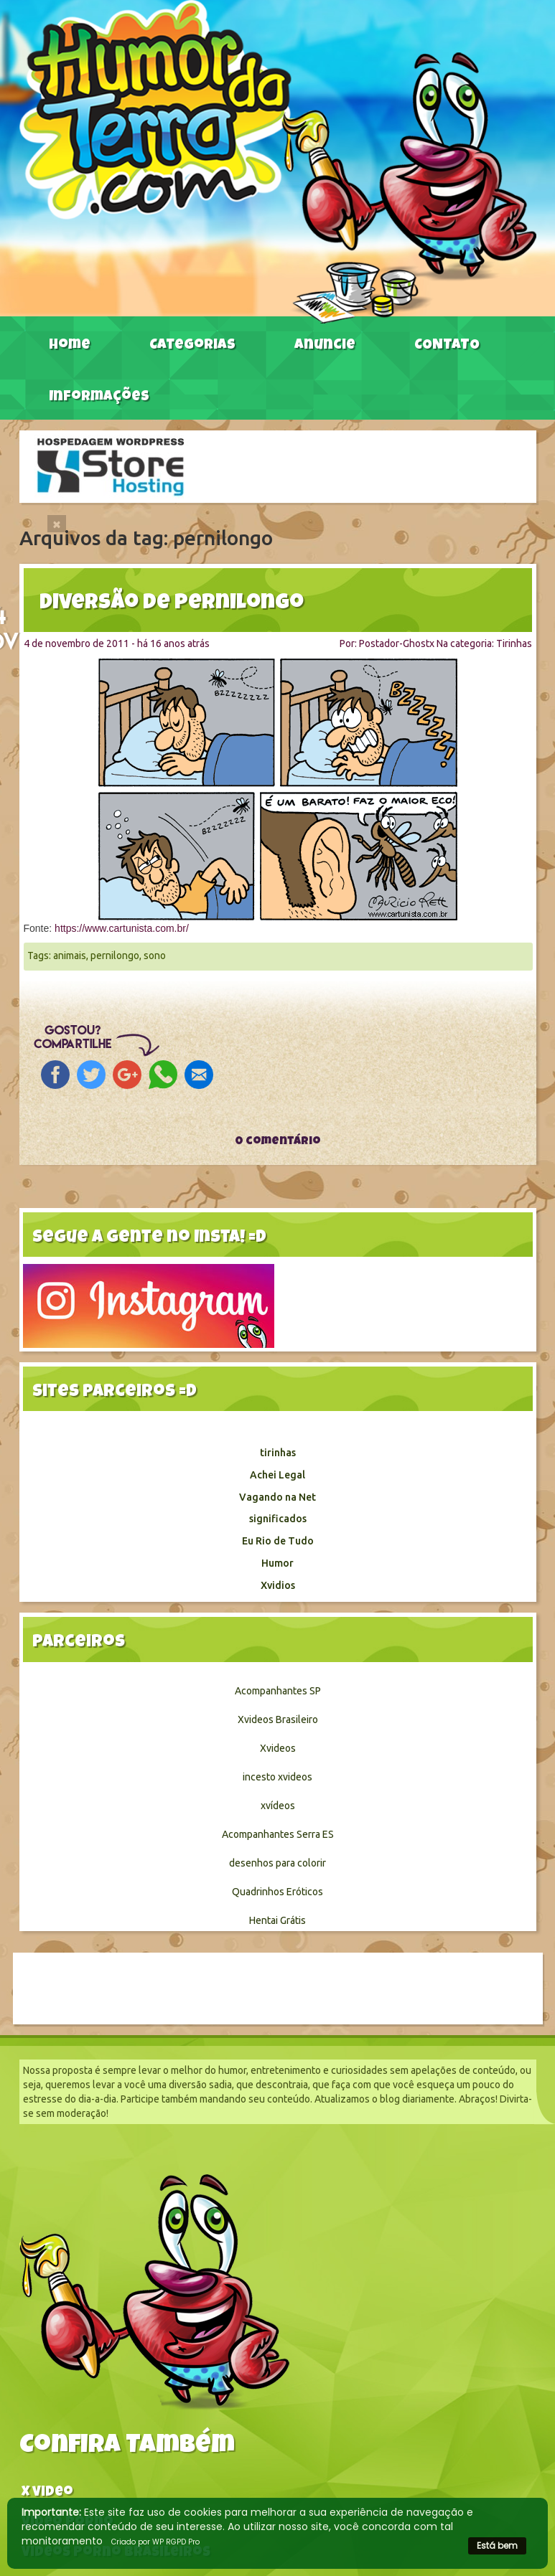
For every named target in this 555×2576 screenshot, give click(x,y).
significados (278, 1518)
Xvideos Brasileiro (278, 1719)
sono (155, 955)
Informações (99, 397)
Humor (277, 1563)
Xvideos (278, 1748)
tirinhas (278, 1452)
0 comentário (278, 1142)
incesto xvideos (277, 1777)
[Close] (56, 523)
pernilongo (114, 955)
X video (47, 2493)
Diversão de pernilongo (171, 604)
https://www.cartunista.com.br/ (122, 928)
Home (69, 346)
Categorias (192, 346)
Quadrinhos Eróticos (277, 1891)
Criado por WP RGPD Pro (155, 2542)
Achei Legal (277, 1475)
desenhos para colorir (277, 1863)
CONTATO (447, 346)
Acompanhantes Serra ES (278, 1834)
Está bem (497, 2545)
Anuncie (324, 346)
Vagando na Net (277, 1497)
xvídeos (278, 1805)
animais (69, 955)
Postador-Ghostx (396, 643)
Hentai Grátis (277, 1920)
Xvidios (278, 1585)
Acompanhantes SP (278, 1691)
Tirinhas (514, 643)
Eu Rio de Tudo (278, 1541)
